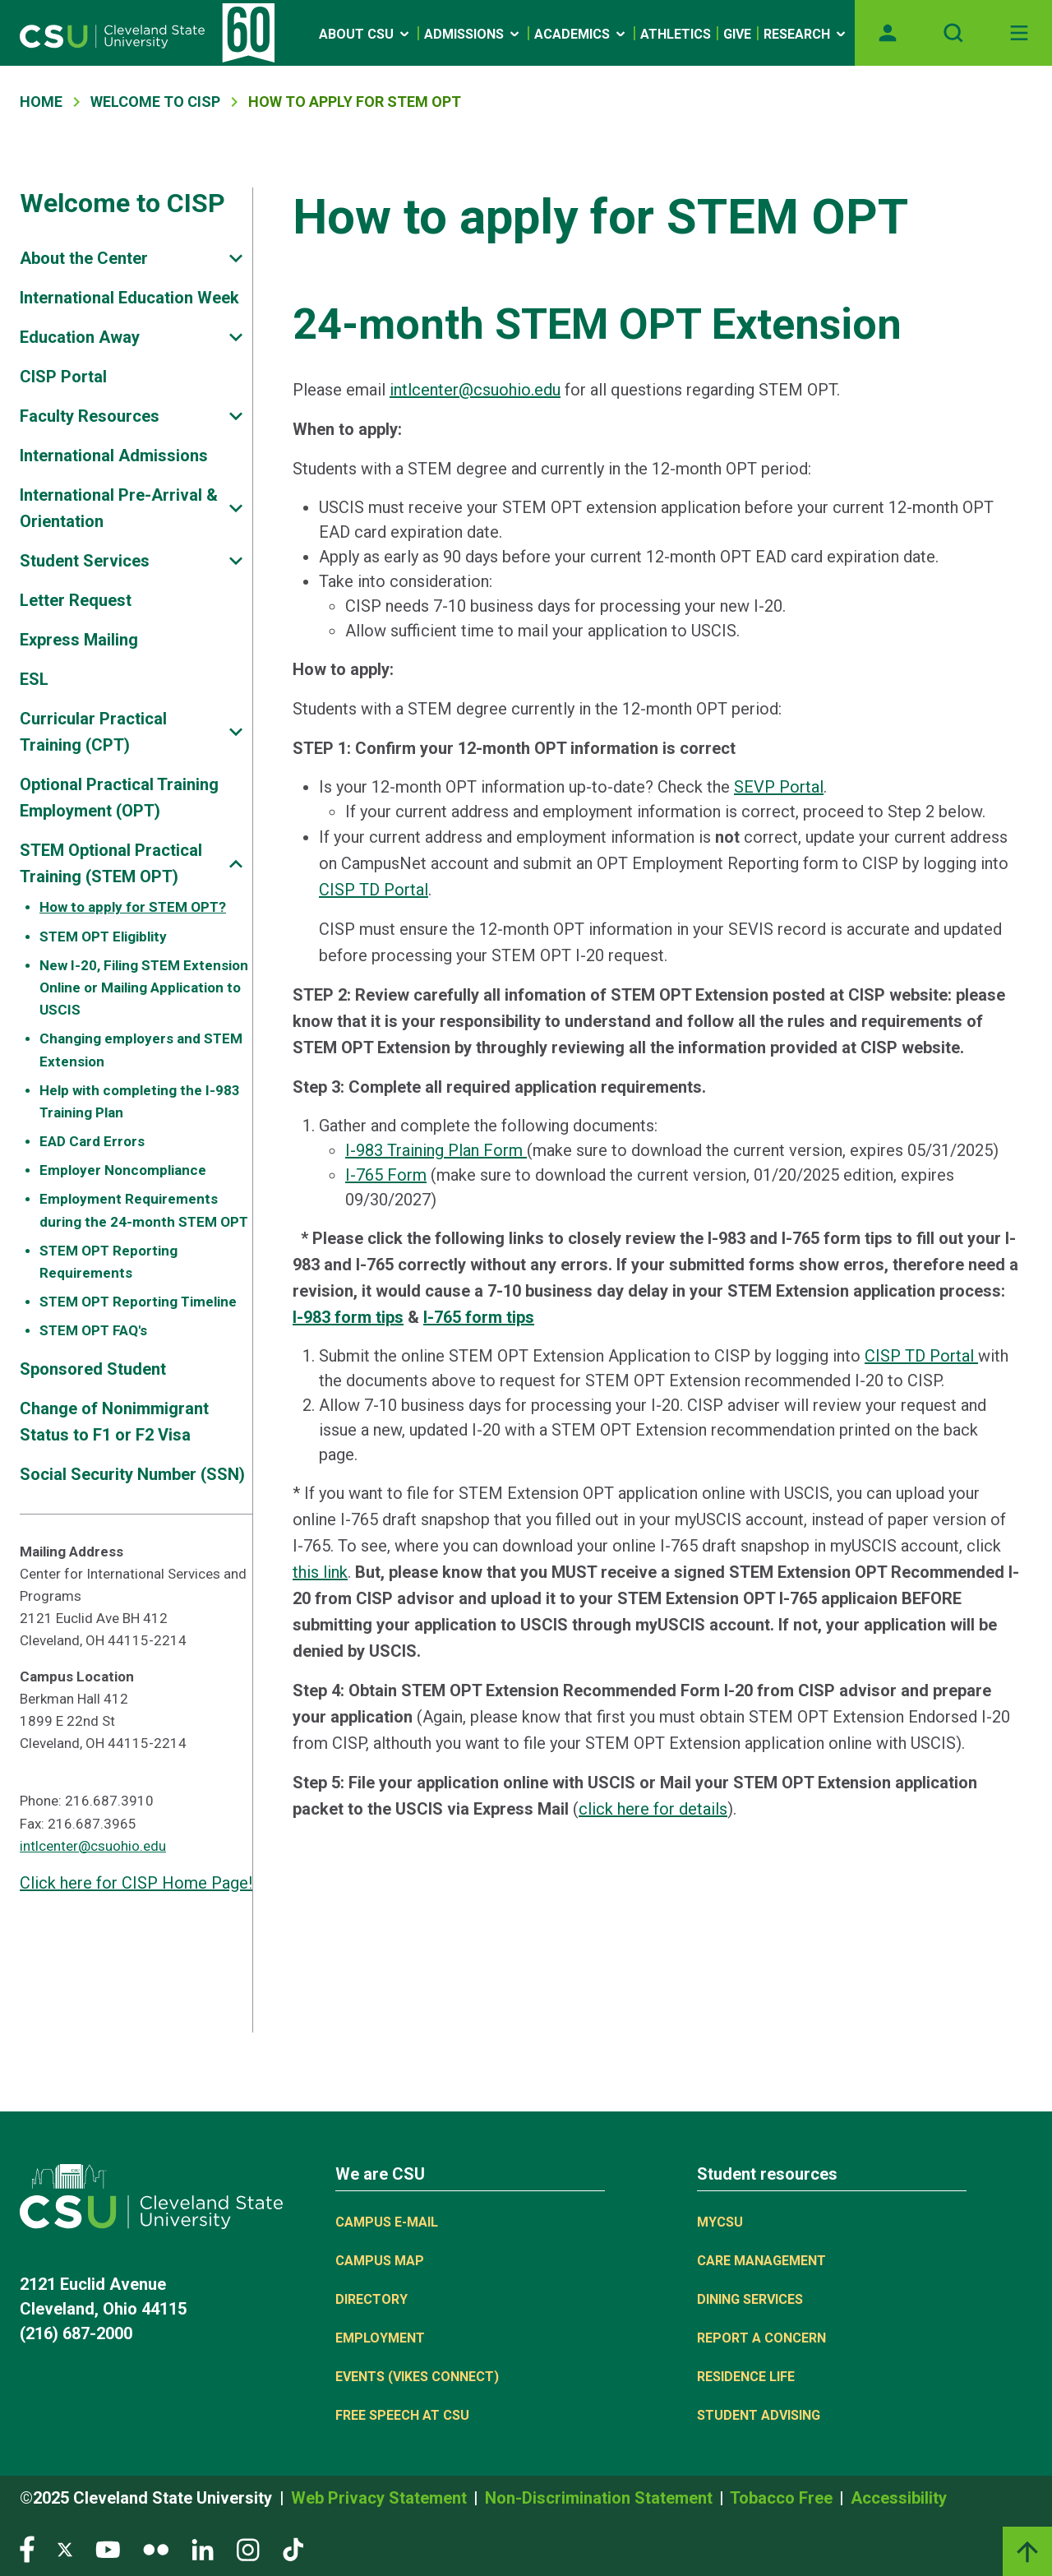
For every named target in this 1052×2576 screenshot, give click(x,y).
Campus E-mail (386, 2222)
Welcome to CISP (122, 203)
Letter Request (76, 600)
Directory (371, 2299)
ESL (34, 679)
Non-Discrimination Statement (601, 2498)
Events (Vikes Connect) (417, 2376)
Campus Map (379, 2260)
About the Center (84, 258)
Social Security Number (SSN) (132, 1474)
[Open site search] (953, 33)
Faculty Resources (89, 416)
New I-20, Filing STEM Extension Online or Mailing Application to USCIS (143, 987)
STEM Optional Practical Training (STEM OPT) (111, 863)
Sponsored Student (93, 1369)
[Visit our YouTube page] (107, 2548)
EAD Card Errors (92, 1141)
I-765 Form (386, 1175)
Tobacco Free (783, 2498)
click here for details (653, 1809)
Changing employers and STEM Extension (140, 1049)
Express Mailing (79, 640)
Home (41, 101)
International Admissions (114, 455)
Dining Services (750, 2299)
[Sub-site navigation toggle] (235, 258)
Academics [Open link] (581, 34)
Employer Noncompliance (122, 1170)
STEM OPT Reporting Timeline (138, 1301)
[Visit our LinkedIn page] (202, 2548)
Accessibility (899, 2498)
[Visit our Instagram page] (248, 2548)
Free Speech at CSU (402, 2415)
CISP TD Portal (373, 890)
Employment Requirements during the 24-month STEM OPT (143, 1210)
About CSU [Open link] (365, 34)
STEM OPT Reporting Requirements (108, 1261)
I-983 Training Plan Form (436, 1150)
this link (320, 1572)
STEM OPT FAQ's (93, 1330)
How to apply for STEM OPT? (132, 907)
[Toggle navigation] (1019, 33)
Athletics (675, 34)
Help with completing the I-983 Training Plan (139, 1101)
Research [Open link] (806, 34)
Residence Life (746, 2376)
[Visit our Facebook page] (27, 2548)
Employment (380, 2338)
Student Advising (758, 2415)
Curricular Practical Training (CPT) (93, 732)
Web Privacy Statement (381, 2498)
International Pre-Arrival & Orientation (119, 508)
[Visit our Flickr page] (155, 2548)
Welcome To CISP (155, 101)
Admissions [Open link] (473, 34)
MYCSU (720, 2222)
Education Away (80, 337)
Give (737, 34)
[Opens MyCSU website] (887, 33)
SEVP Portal (779, 787)
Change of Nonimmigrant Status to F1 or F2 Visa (114, 1422)
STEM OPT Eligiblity (103, 936)
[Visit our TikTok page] (293, 2548)
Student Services (85, 561)
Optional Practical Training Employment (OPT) (119, 798)
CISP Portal (63, 376)
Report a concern (761, 2338)
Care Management (761, 2260)
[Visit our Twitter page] (65, 2548)
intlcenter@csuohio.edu (93, 1846)
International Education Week (129, 298)
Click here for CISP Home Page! (136, 1883)
